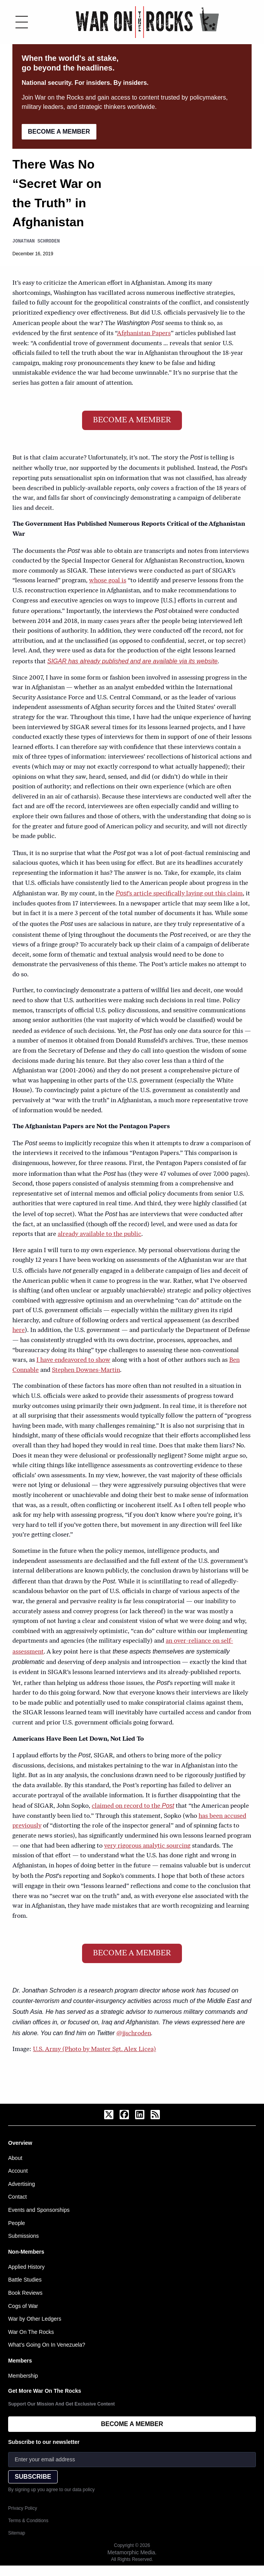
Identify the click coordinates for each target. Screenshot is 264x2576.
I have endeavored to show (73, 1360)
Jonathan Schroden (36, 241)
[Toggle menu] (21, 22)
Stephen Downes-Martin (86, 1370)
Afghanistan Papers (144, 333)
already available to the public (99, 1234)
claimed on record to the (133, 1806)
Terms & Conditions (28, 2520)
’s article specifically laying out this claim (179, 894)
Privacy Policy (22, 2508)
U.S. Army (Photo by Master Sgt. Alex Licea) (94, 2049)
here (18, 1330)
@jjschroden (134, 2034)
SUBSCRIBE (33, 2476)
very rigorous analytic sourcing (147, 1846)
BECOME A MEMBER (59, 131)
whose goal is (107, 581)
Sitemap (16, 2533)
